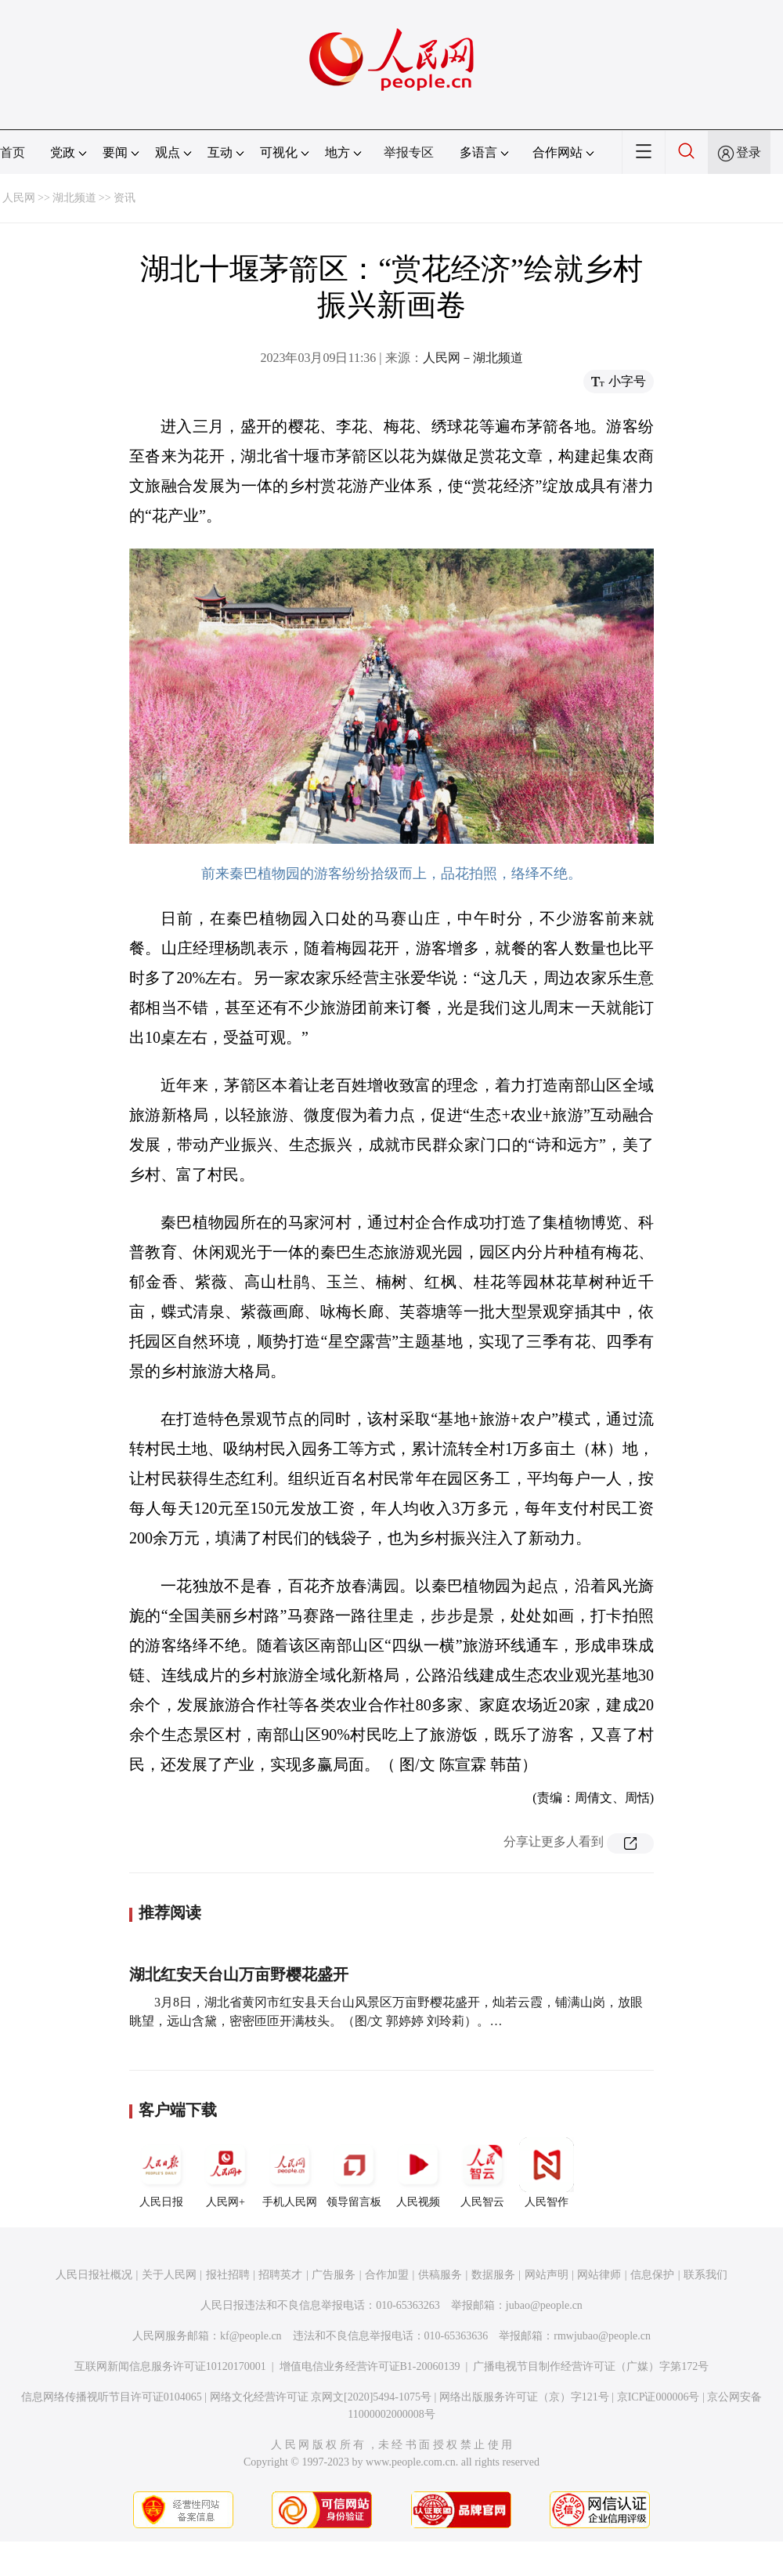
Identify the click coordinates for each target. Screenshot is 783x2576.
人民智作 (546, 2172)
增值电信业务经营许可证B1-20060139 (370, 2366)
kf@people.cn (251, 2336)
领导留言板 (354, 2172)
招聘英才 (280, 2275)
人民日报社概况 (94, 2275)
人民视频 (418, 2172)
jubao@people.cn (544, 2305)
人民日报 (161, 2172)
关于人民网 (169, 2275)
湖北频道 (74, 198)
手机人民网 (289, 2172)
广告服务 (333, 2275)
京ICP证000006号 (658, 2397)
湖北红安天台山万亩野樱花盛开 (238, 1974)
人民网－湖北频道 (473, 357)
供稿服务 (440, 2275)
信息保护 (652, 2275)
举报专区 (409, 152)
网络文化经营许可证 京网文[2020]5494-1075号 (321, 2397)
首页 (12, 152)
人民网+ (225, 2172)
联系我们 (705, 2275)
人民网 (18, 198)
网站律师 (599, 2275)
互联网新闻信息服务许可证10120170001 (170, 2366)
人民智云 (482, 2172)
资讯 (124, 198)
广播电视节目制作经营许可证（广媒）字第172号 (591, 2366)
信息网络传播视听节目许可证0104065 (111, 2397)
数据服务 (493, 2275)
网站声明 (546, 2275)
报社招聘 (228, 2275)
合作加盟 (387, 2275)
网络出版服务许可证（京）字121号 (524, 2397)
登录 (748, 152)
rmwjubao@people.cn (602, 2336)
